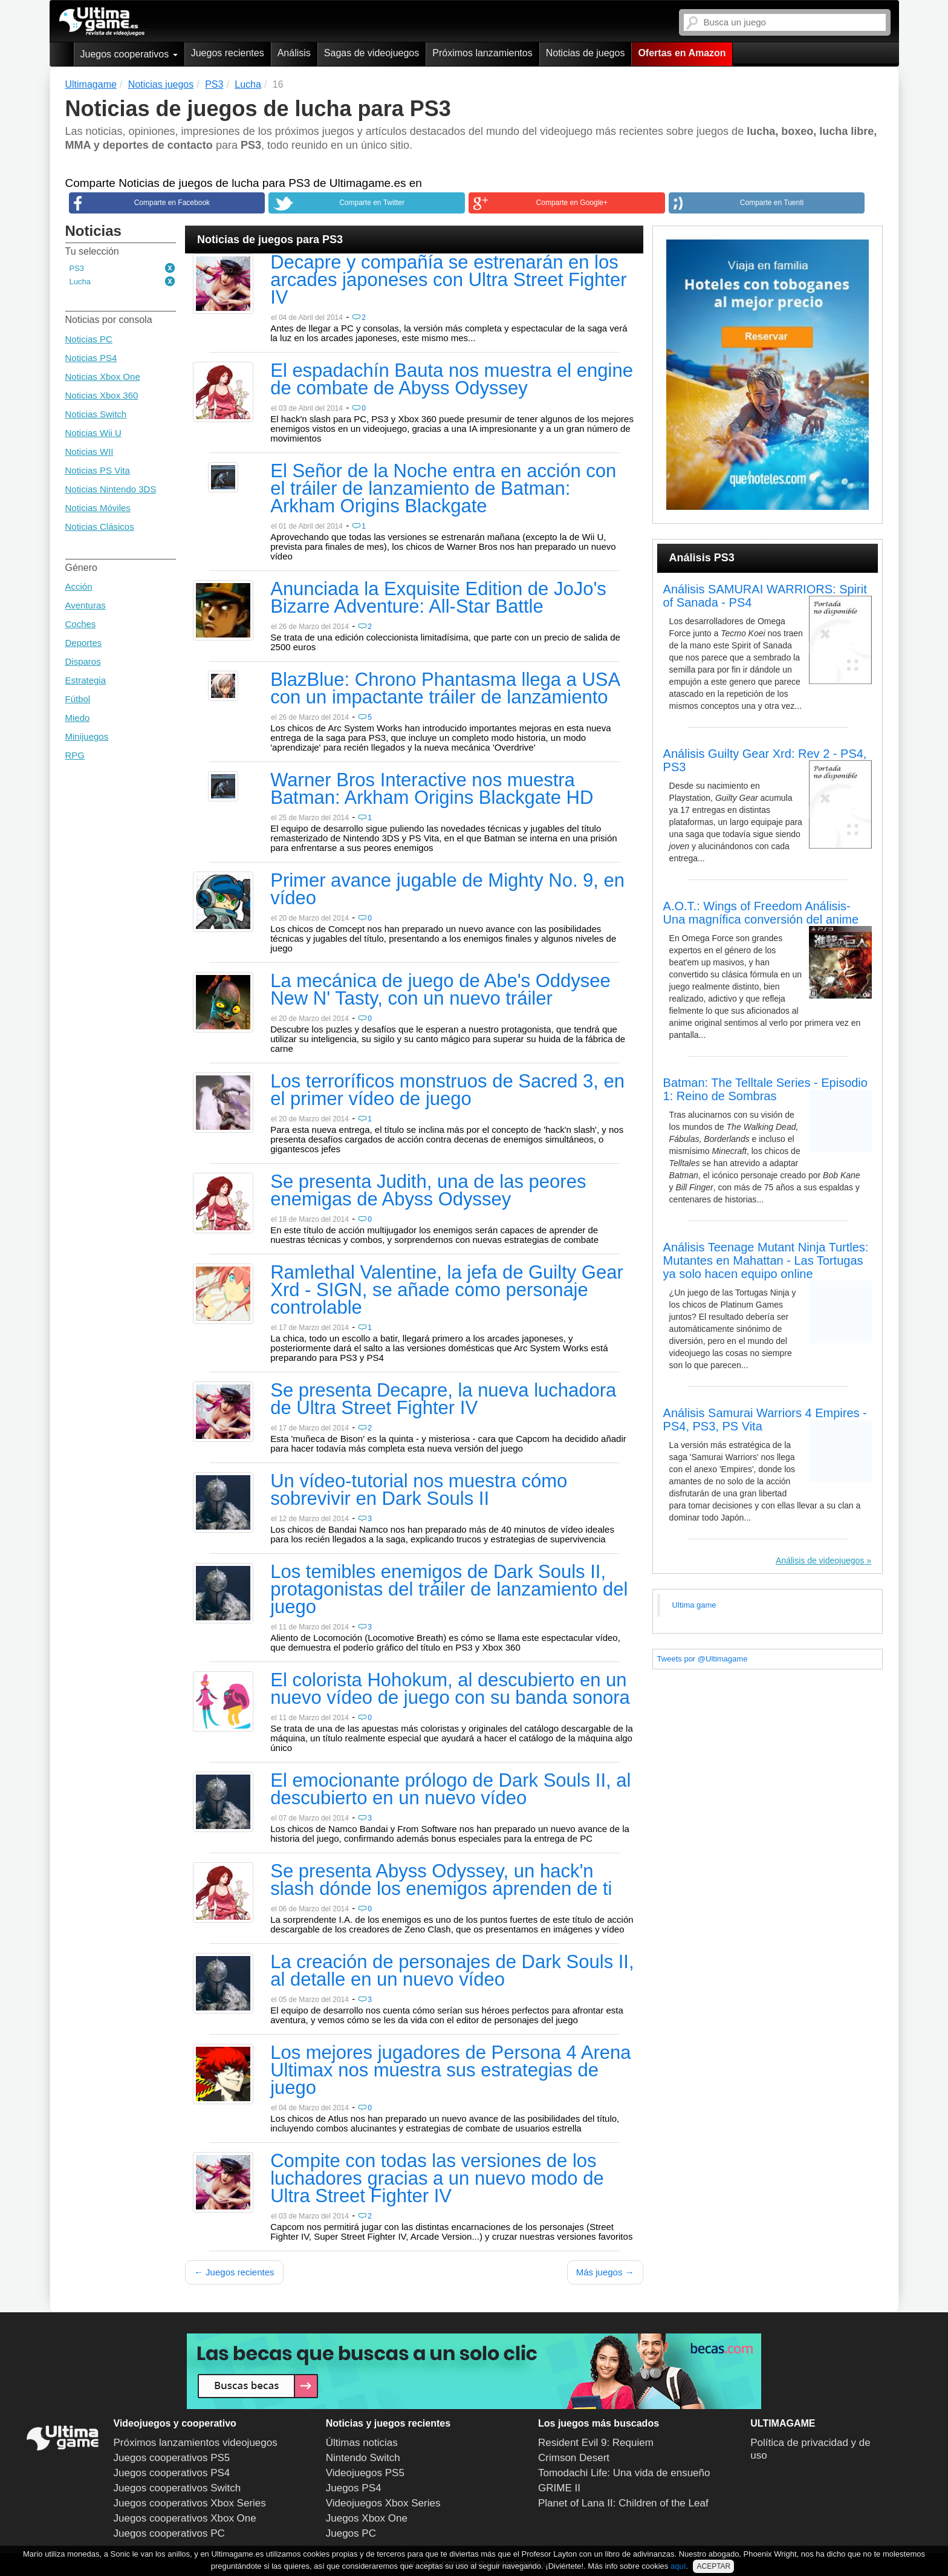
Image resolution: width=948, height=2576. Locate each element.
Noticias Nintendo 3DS (111, 489)
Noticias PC (88, 339)
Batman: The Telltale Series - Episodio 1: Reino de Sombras (765, 1089)
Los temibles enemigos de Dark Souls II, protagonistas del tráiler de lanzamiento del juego (449, 1590)
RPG (75, 755)
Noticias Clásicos (99, 526)
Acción (79, 586)
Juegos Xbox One (366, 2518)
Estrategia (85, 680)
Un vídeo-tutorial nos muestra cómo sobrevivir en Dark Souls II (418, 1490)
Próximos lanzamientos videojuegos (196, 2442)
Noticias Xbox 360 (101, 395)
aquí (678, 2566)
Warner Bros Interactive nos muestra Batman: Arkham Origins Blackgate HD (431, 789)
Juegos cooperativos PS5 (172, 2458)
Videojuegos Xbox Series (383, 2503)
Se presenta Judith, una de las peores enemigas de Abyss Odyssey (428, 1191)
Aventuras (85, 605)
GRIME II (559, 2488)
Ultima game (694, 1604)
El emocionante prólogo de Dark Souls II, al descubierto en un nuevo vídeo (450, 1790)
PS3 (77, 268)
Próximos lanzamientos (482, 53)
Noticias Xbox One (102, 376)
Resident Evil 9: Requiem (596, 2442)
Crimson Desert (573, 2458)
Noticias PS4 (91, 358)
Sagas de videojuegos (371, 53)
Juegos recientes (227, 53)
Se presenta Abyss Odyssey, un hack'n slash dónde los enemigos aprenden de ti (441, 1880)
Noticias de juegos (585, 53)
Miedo (77, 717)
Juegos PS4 (353, 2488)
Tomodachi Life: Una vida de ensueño (624, 2473)
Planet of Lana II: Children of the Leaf (623, 2503)
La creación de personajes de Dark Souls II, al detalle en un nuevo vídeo (452, 1971)
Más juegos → (605, 2272)
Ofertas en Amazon (682, 53)
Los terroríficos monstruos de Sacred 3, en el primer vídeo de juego (447, 1090)
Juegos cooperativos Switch (177, 2488)
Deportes (83, 642)
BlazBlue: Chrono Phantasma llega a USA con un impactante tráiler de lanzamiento (444, 689)
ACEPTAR (713, 2566)
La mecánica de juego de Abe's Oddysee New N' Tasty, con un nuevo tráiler (440, 990)
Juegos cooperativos (129, 54)
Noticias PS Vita (97, 470)
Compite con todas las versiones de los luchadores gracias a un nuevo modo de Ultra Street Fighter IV (436, 2179)
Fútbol (78, 699)
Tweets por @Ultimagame (702, 1658)
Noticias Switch (96, 414)
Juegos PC (351, 2533)
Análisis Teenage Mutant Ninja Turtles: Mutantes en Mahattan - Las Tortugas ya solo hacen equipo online (766, 1260)
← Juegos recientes (234, 2272)
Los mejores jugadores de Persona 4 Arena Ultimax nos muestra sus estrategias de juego (450, 2071)
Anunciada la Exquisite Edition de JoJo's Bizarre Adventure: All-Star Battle (438, 598)
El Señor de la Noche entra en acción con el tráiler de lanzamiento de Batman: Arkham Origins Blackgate (443, 489)
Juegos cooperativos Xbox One (185, 2518)
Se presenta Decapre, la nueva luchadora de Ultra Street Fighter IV (443, 1399)
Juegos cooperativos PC (169, 2533)
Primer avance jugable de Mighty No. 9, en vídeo (447, 890)
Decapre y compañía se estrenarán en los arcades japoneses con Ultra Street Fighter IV (448, 280)
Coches (80, 624)
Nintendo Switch (363, 2458)
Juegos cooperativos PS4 (172, 2473)
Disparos (83, 661)
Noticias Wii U (93, 433)
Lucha (80, 281)
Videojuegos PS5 (365, 2473)
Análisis (294, 53)
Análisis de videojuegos (820, 1560)
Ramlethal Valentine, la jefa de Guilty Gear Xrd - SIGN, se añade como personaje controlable (446, 1291)
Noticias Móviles (98, 508)
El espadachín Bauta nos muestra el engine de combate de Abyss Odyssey (451, 380)
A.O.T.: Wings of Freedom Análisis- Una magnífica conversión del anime (761, 912)
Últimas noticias (362, 2442)
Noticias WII (89, 451)
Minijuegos (87, 736)
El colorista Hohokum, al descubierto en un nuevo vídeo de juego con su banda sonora (450, 1689)
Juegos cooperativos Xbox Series (190, 2503)
